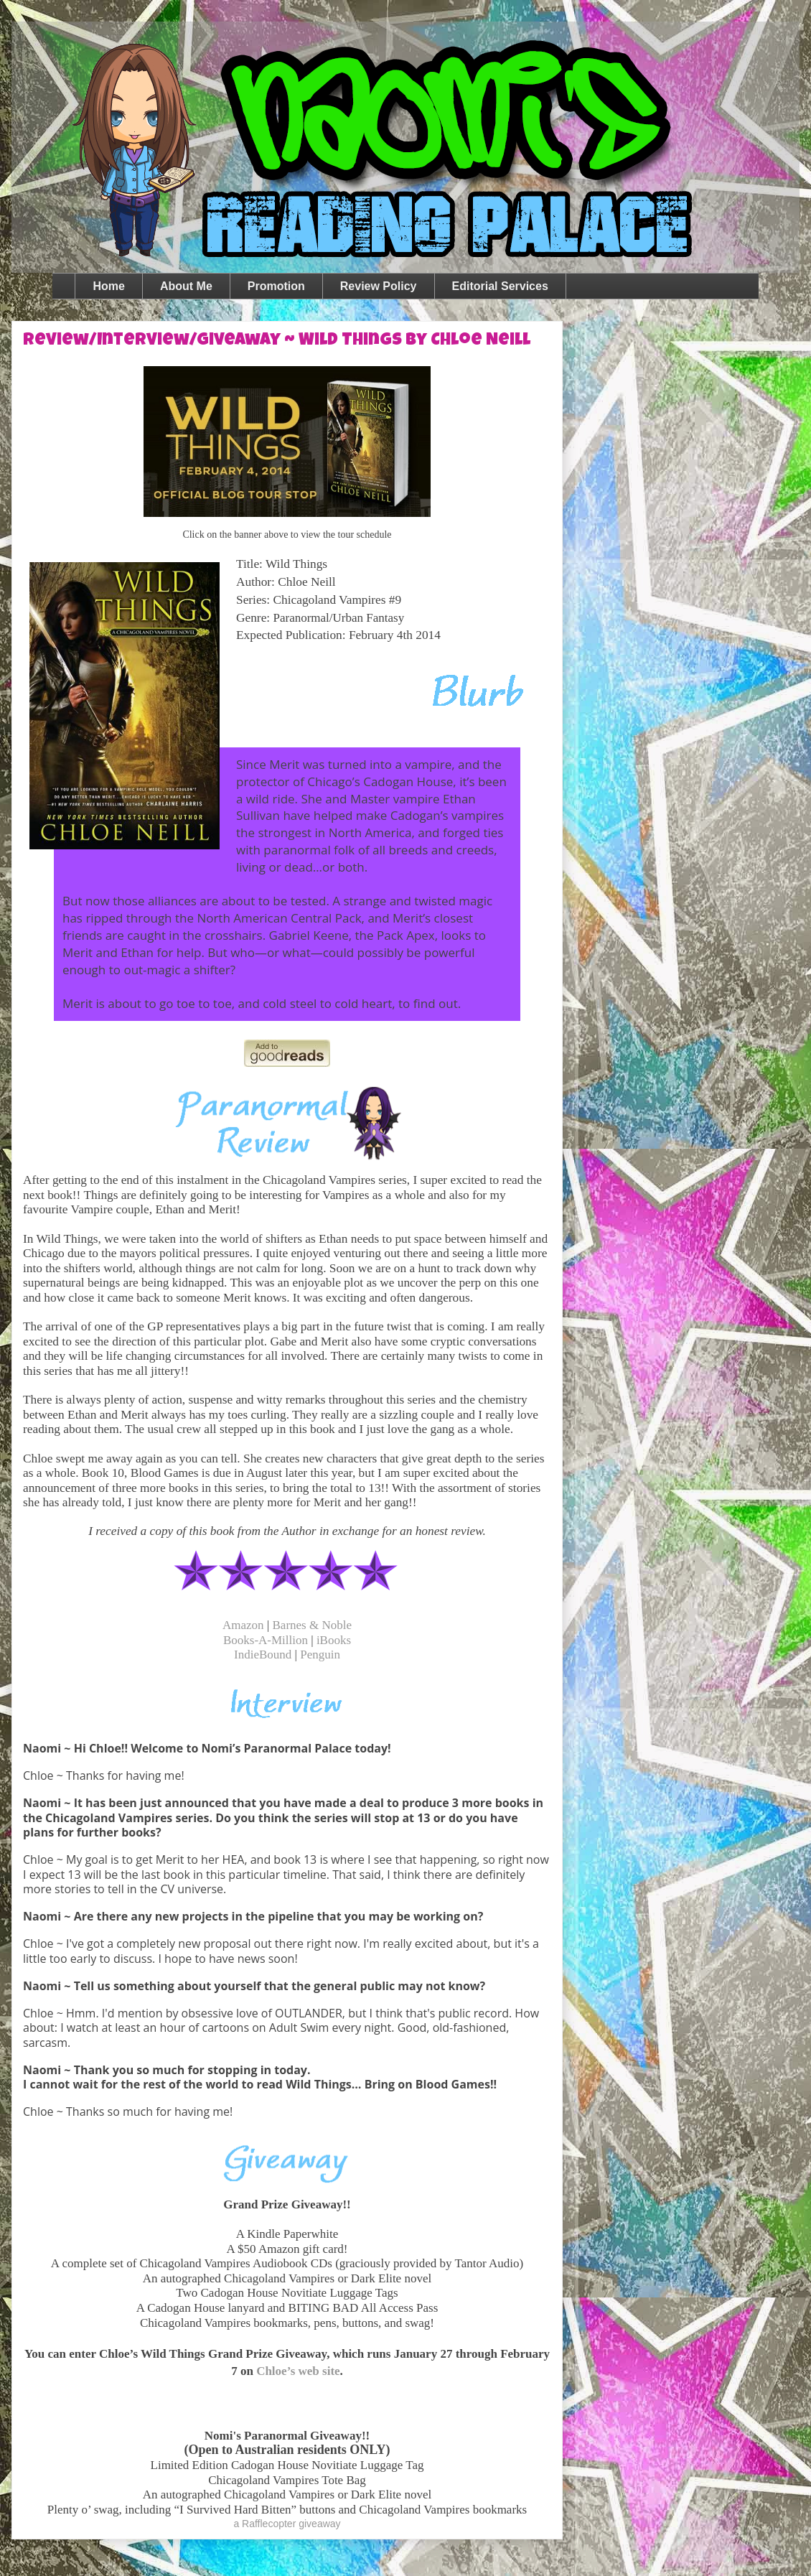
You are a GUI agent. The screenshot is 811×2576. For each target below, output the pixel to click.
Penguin (320, 1654)
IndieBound (262, 1654)
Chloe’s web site (297, 2371)
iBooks (334, 1640)
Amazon (243, 1625)
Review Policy (378, 286)
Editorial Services (500, 286)
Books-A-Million (265, 1640)
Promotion (276, 286)
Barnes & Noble (312, 1625)
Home (108, 286)
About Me (186, 286)
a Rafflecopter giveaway (286, 2523)
